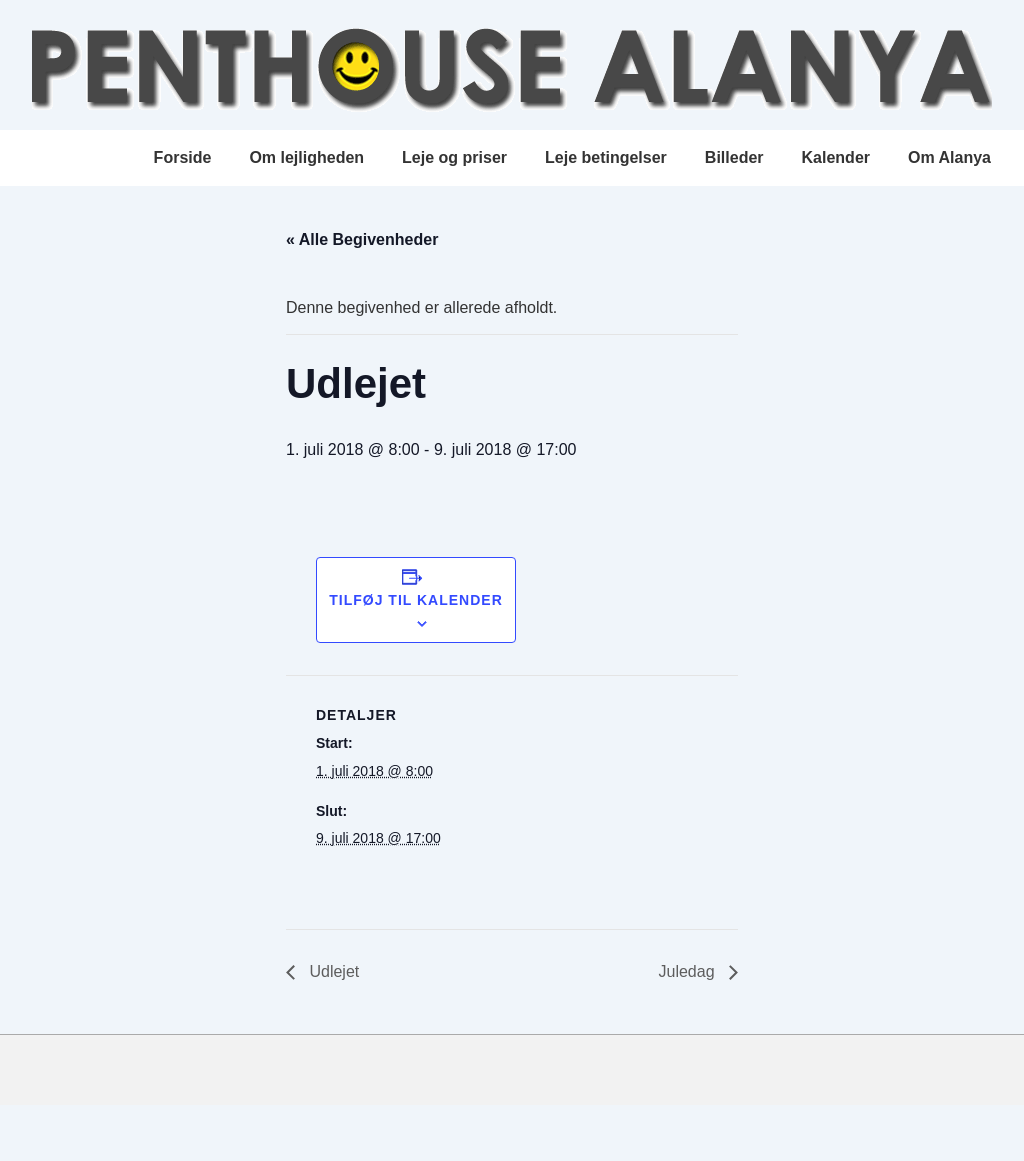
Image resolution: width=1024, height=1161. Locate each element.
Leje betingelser (606, 157)
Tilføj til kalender (416, 600)
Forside (183, 157)
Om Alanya (949, 157)
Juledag (689, 971)
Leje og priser (454, 157)
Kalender (836, 157)
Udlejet (332, 971)
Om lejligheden (306, 157)
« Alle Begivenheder (362, 239)
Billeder (734, 157)
